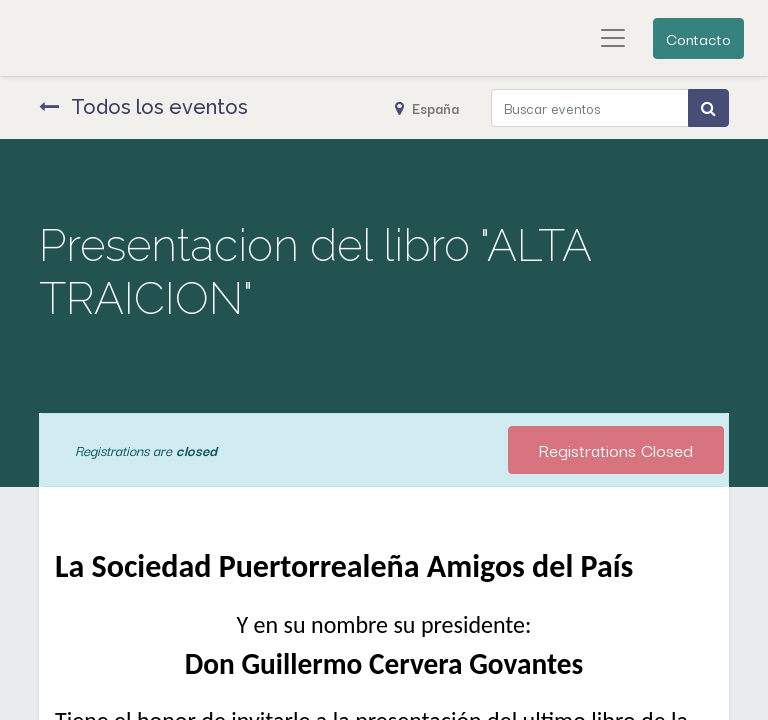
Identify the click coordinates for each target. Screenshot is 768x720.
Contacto (698, 38)
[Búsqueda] (708, 108)
